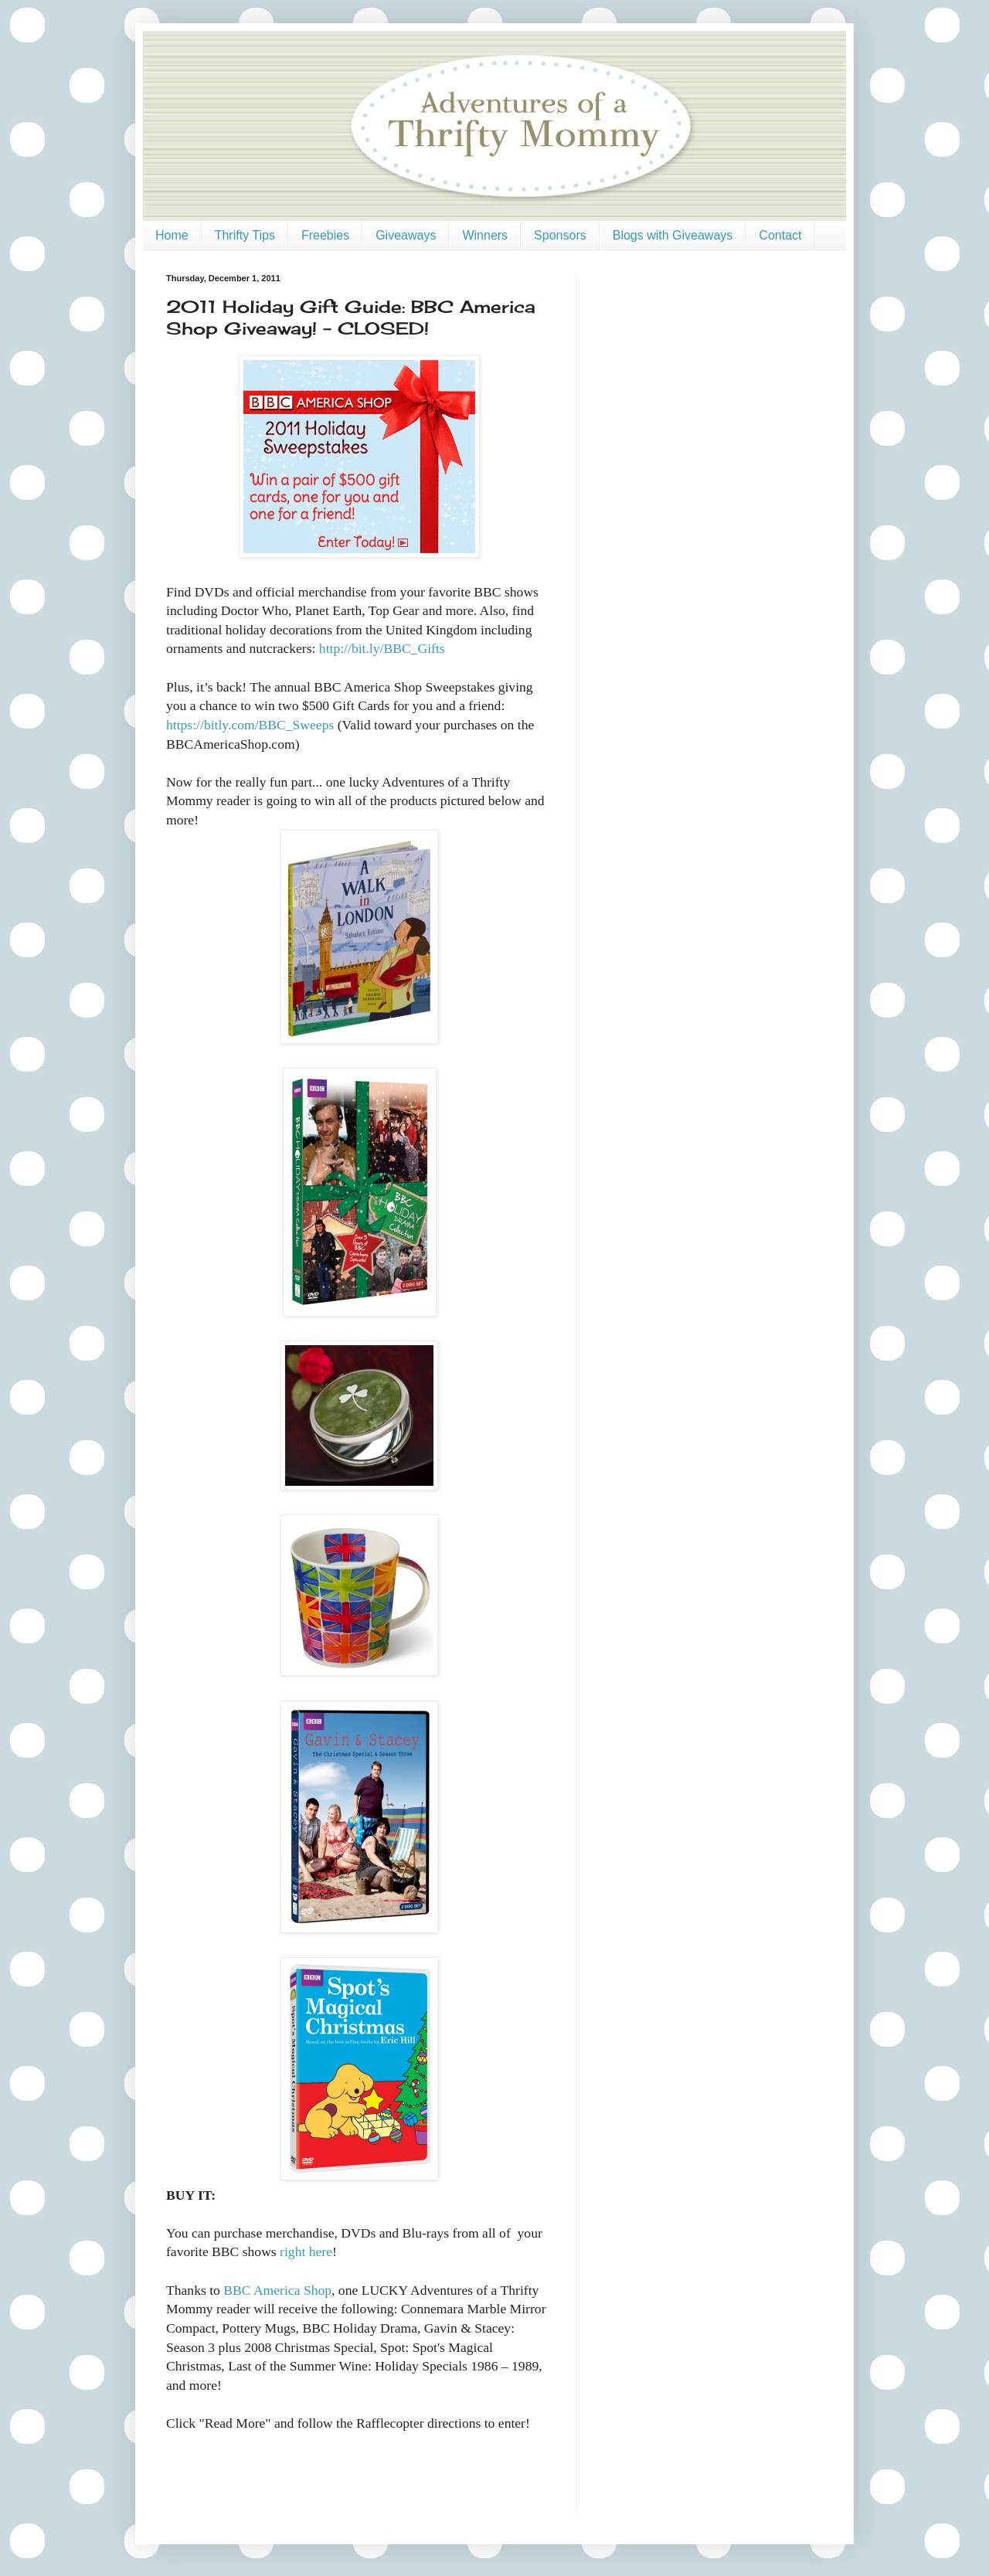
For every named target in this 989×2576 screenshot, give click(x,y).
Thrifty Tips (245, 235)
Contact (780, 235)
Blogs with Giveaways (673, 235)
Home (172, 235)
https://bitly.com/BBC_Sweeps (250, 724)
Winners (485, 235)
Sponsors (560, 235)
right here (306, 2251)
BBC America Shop (277, 2290)
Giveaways (406, 235)
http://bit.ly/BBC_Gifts (382, 648)
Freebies (325, 235)
